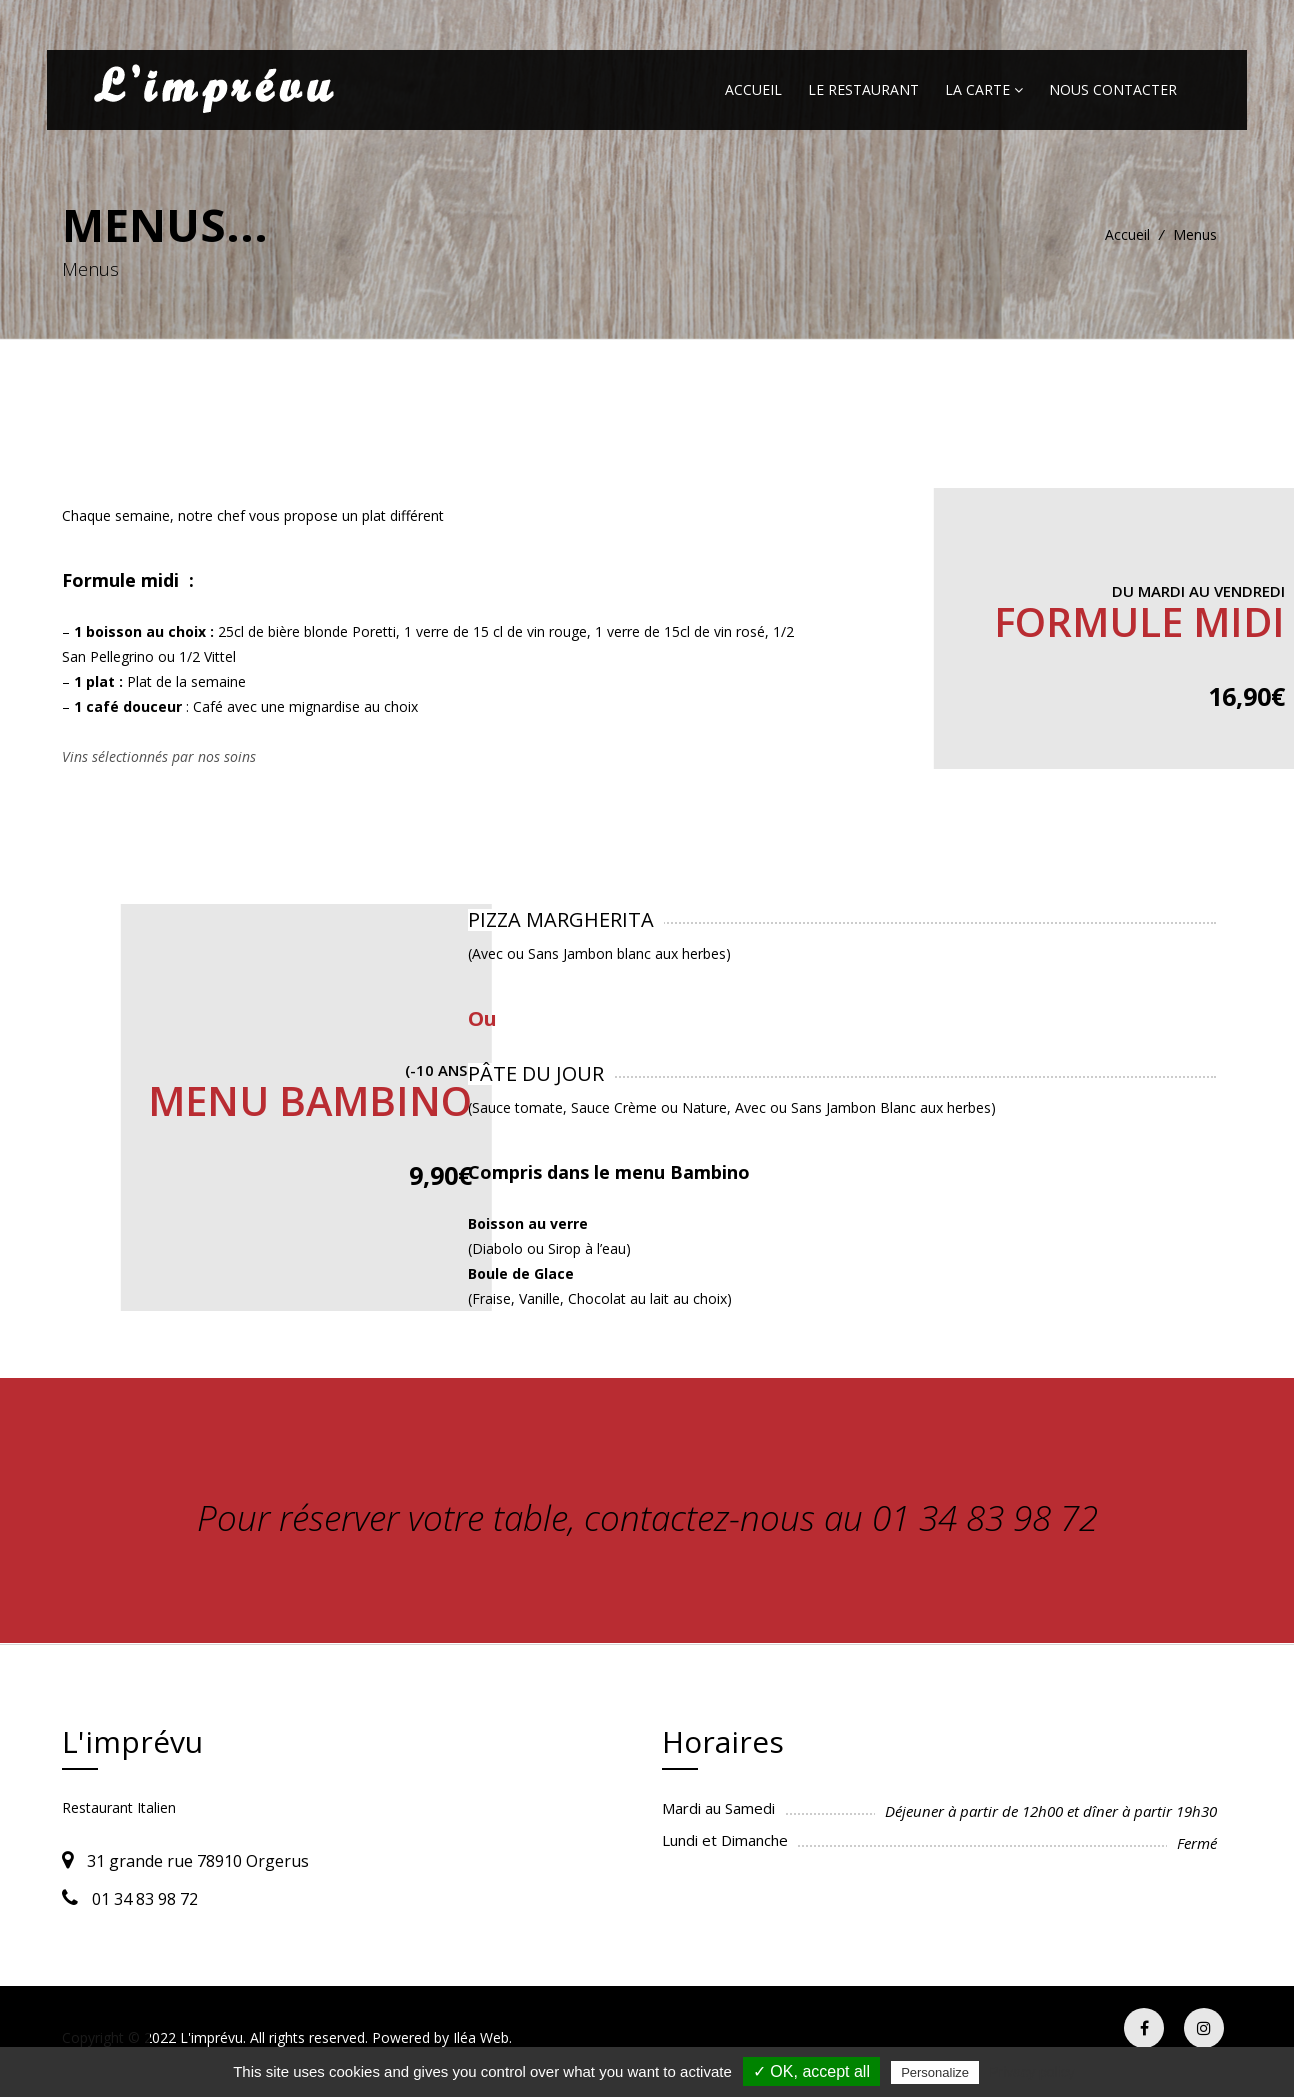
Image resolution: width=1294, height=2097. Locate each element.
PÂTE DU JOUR (536, 1073)
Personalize (935, 2072)
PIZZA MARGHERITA (561, 919)
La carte (984, 89)
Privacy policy (1032, 2072)
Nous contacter (1113, 89)
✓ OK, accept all (811, 2071)
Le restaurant (863, 89)
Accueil (753, 89)
